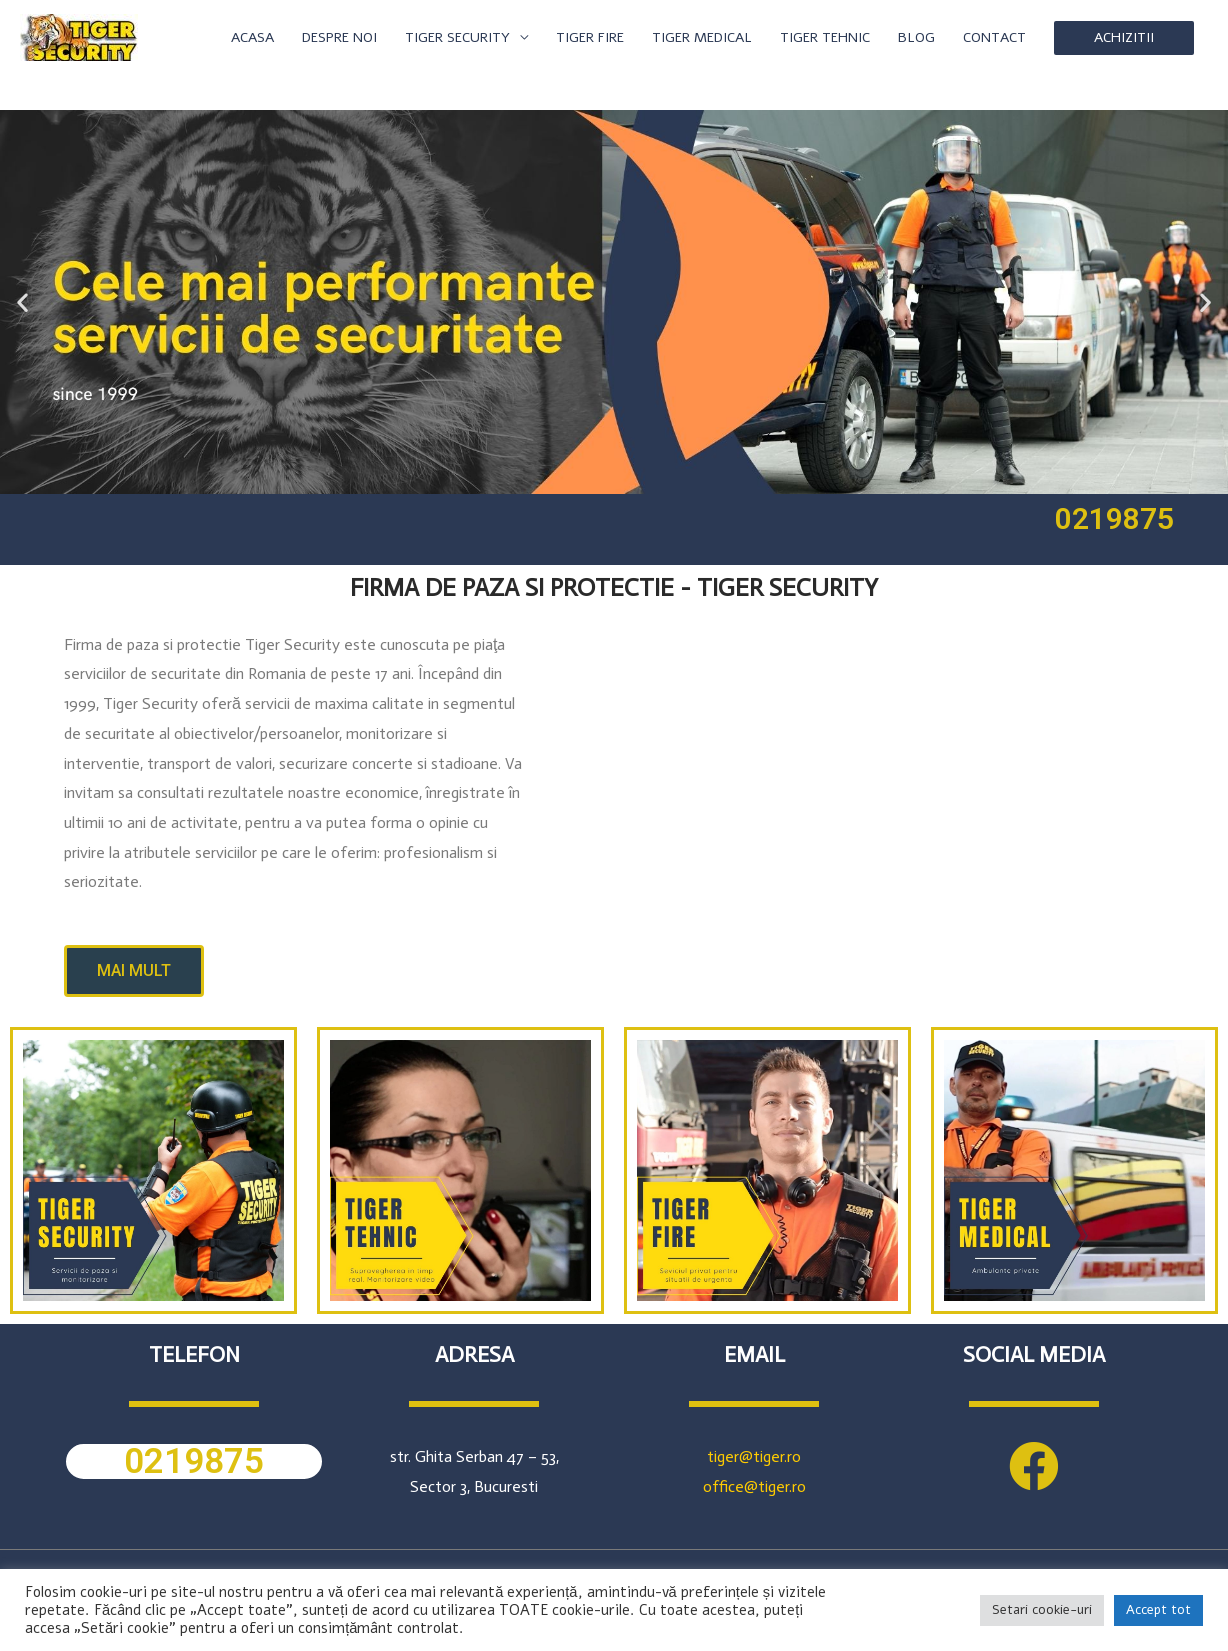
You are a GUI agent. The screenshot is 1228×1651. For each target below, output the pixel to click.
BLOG (916, 37)
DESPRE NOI (339, 37)
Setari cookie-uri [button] (1042, 1610)
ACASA (252, 37)
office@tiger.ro (754, 1486)
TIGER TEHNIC (825, 37)
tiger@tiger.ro (754, 1456)
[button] (22, 301)
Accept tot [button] (1158, 1610)
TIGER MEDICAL (702, 37)
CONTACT (994, 37)
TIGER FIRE (590, 37)
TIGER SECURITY (457, 37)
